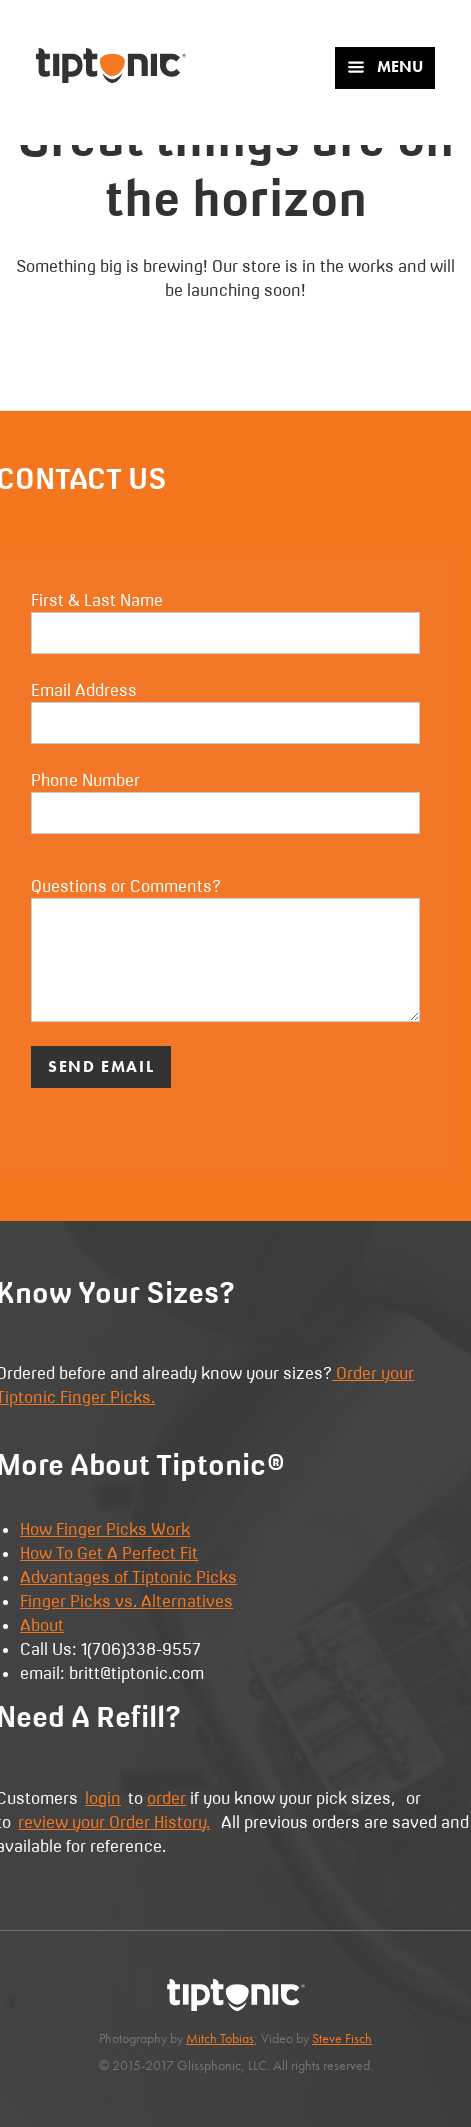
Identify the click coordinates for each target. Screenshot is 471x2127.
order (166, 1798)
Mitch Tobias (220, 2038)
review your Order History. (114, 1822)
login (103, 1798)
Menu (384, 66)
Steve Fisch (342, 2038)
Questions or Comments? (225, 949)
